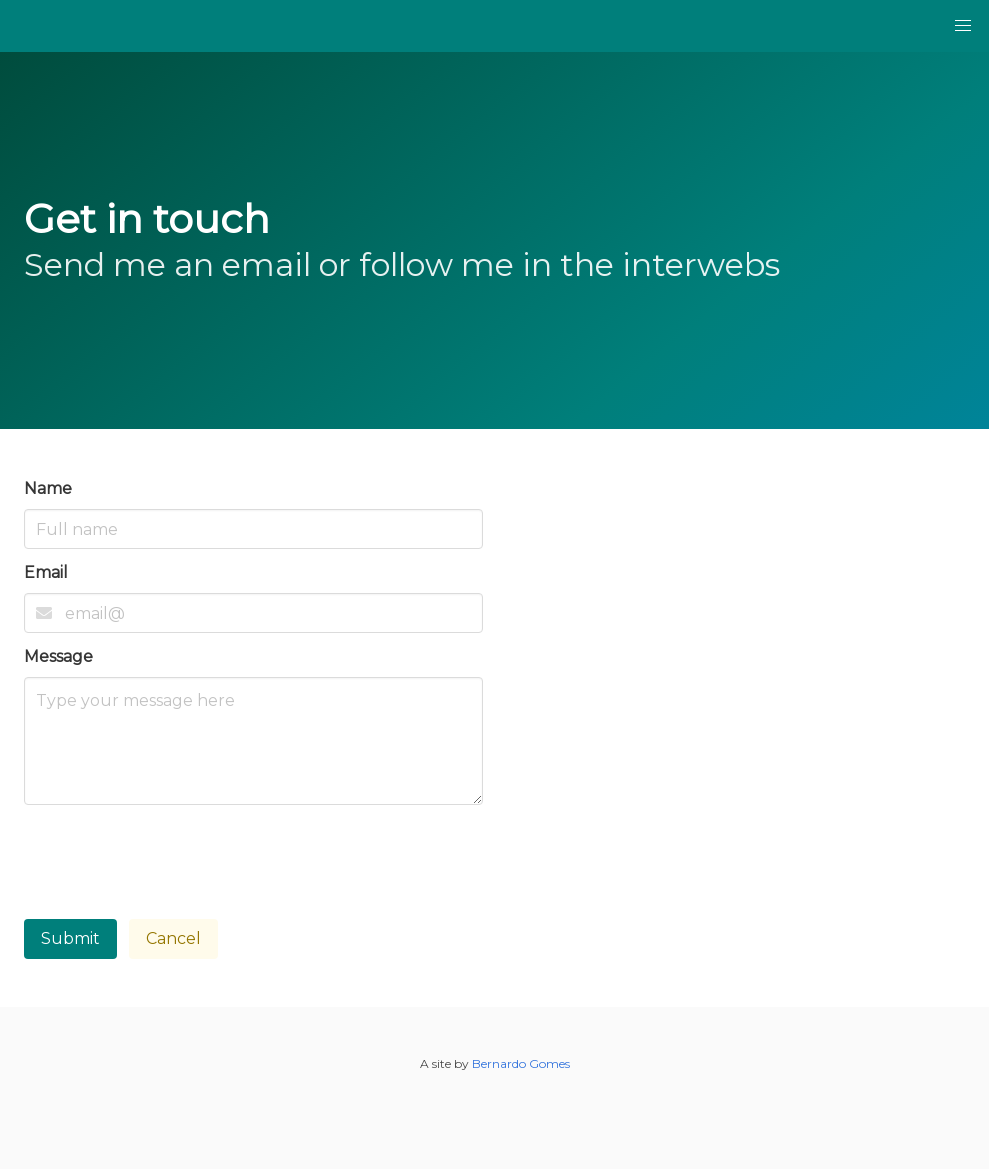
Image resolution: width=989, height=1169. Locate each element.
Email (46, 572)
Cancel (173, 938)
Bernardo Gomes (521, 1063)
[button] (963, 26)
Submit (70, 938)
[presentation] (176, 856)
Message (58, 656)
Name (48, 488)
